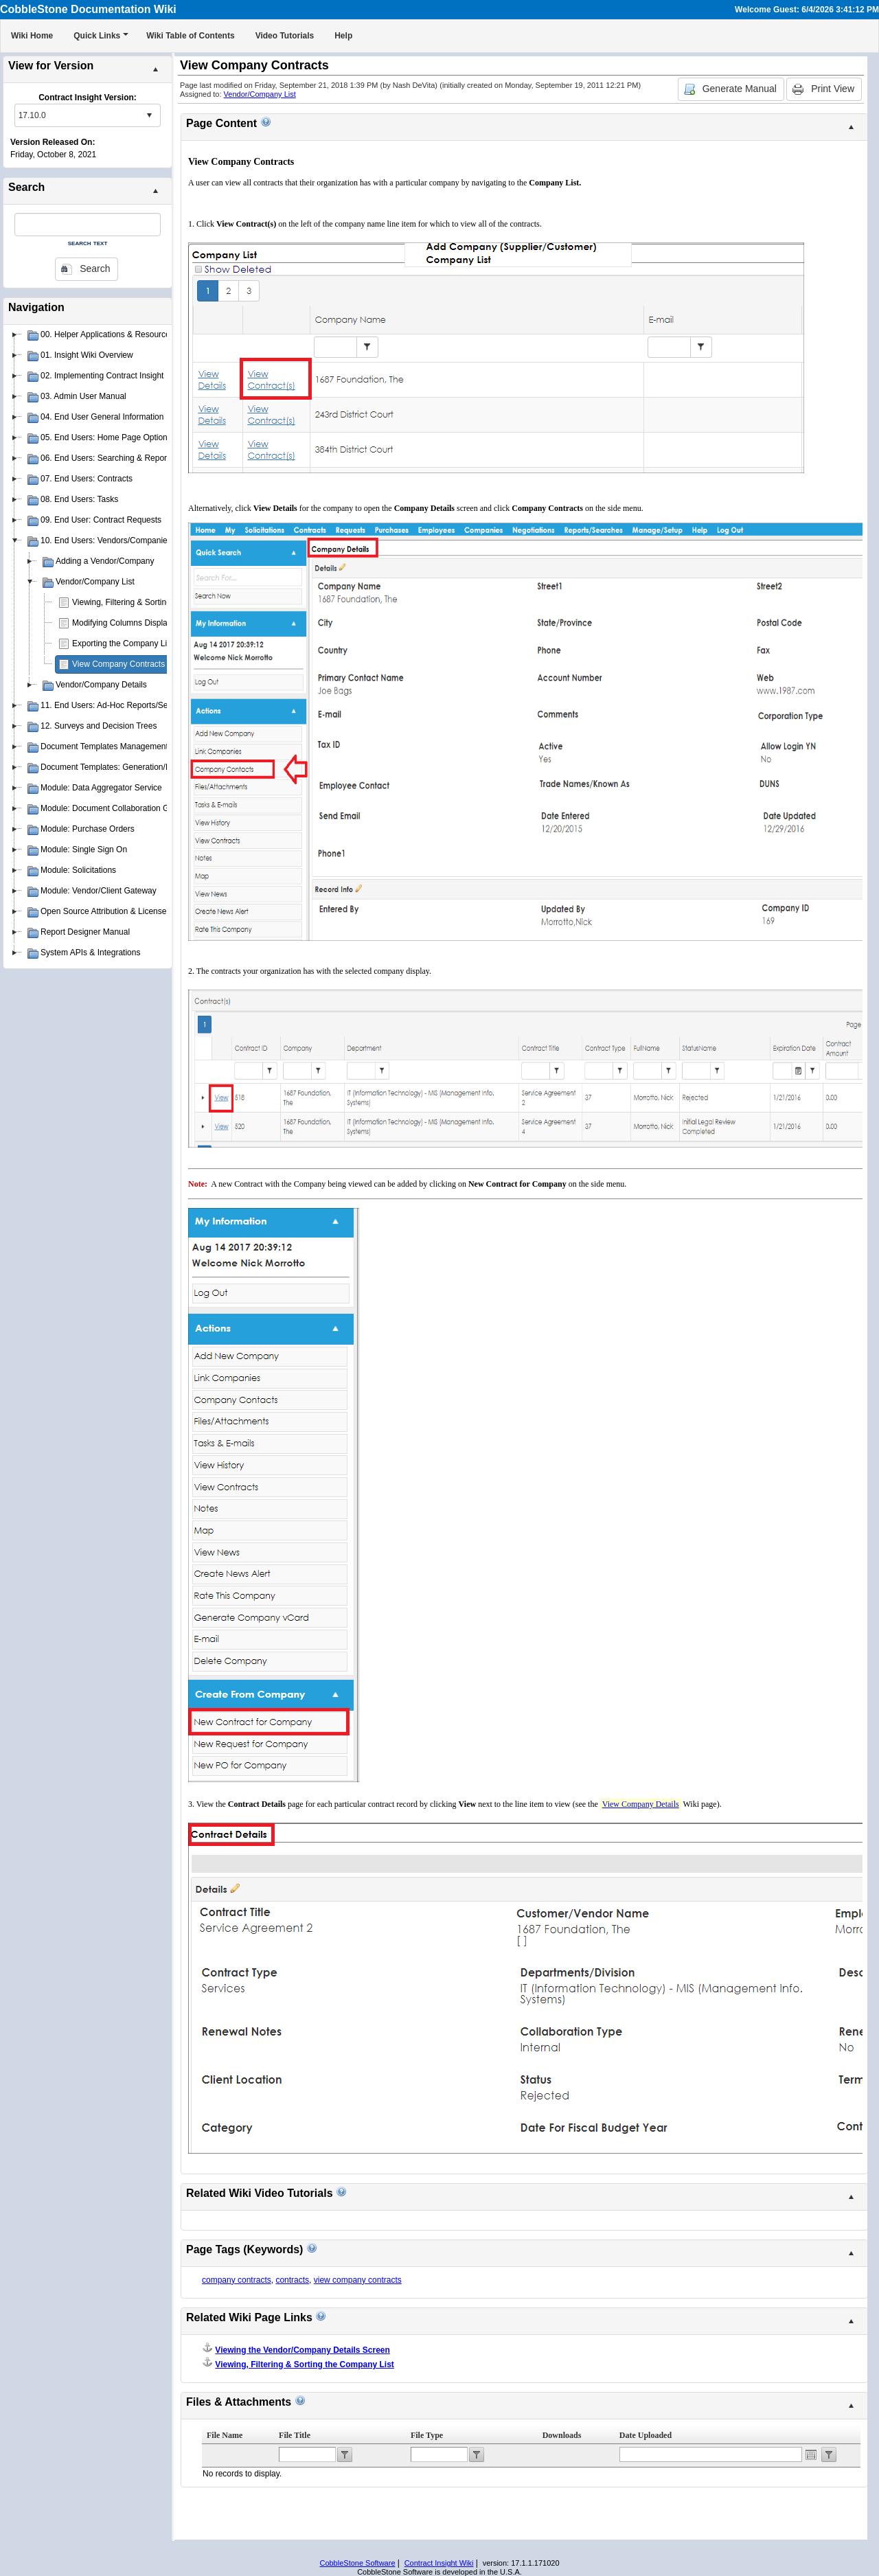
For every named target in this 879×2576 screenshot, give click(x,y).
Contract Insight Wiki (439, 2563)
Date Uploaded (645, 2435)
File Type (427, 2435)
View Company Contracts (118, 664)
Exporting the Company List (122, 643)
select (149, 115)
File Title (294, 2435)
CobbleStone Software (357, 2563)
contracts (292, 2280)
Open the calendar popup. (811, 2454)
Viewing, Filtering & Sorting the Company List (155, 602)
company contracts (236, 2280)
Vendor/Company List (260, 94)
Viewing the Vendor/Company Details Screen (302, 2350)
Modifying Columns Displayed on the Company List (165, 623)
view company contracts (358, 2280)
